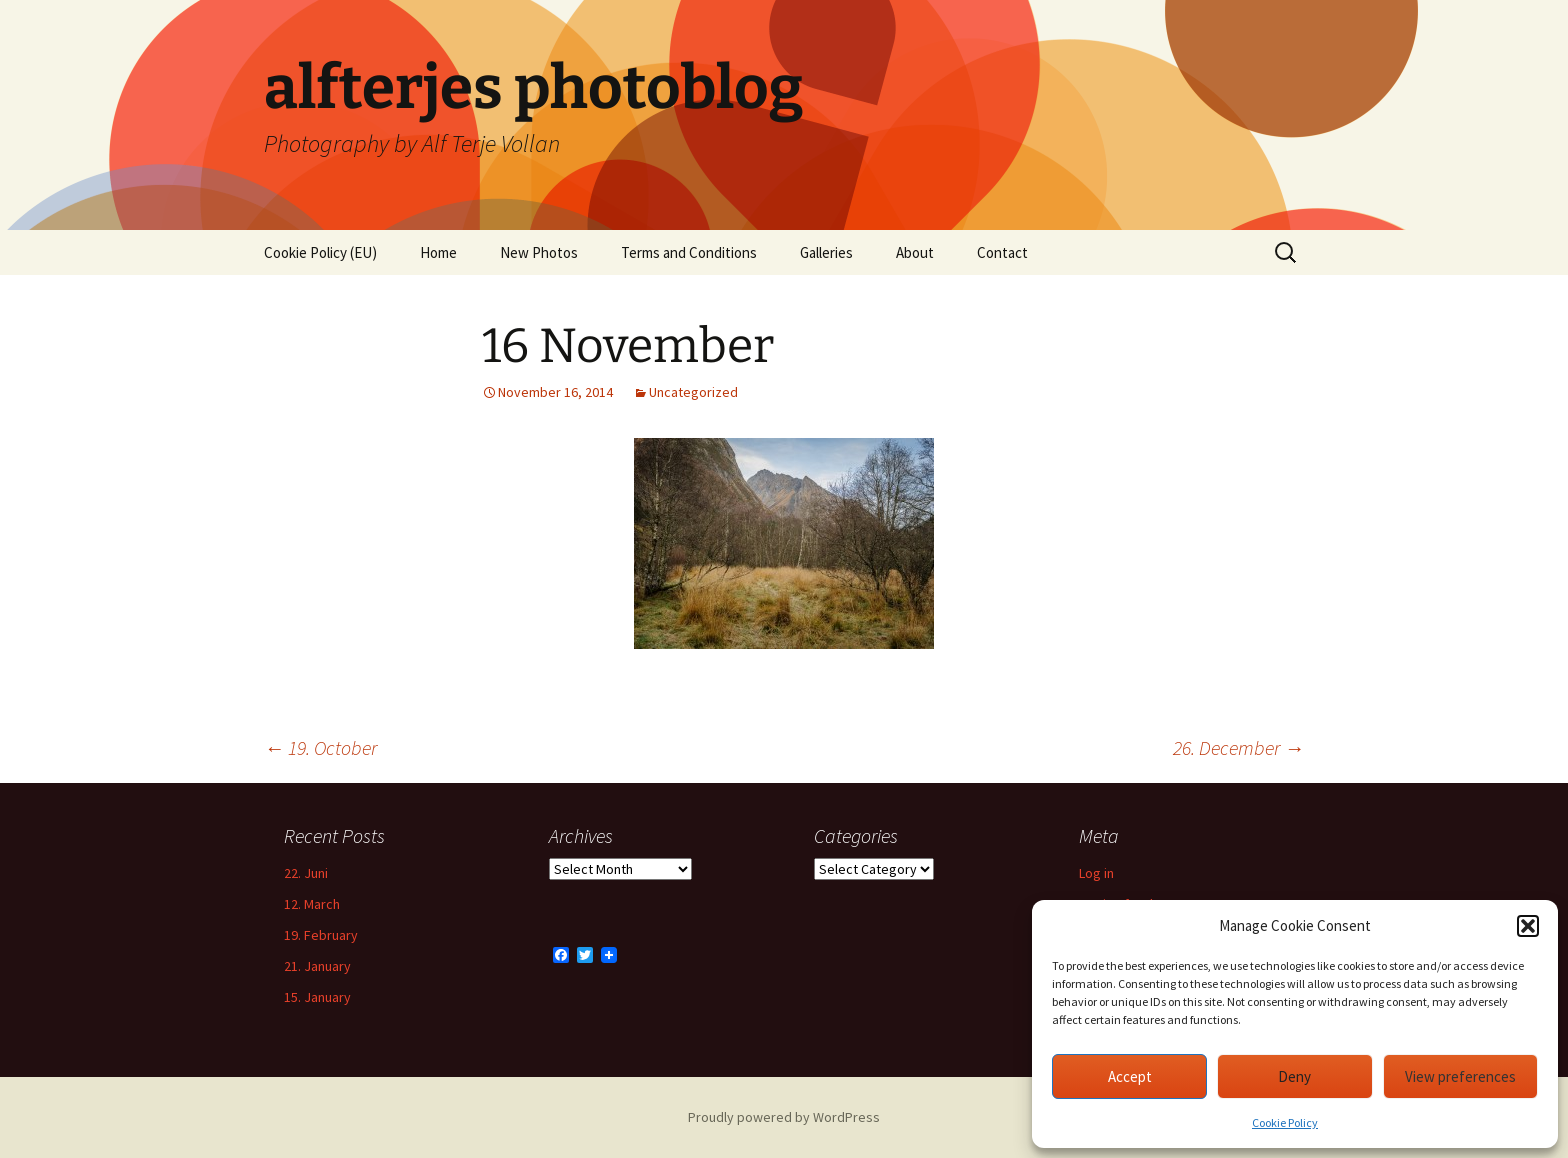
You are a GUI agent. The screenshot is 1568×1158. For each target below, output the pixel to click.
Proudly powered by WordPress (784, 1117)
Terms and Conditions (689, 252)
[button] (1528, 926)
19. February (321, 935)
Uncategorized (693, 392)
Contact (1002, 252)
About (915, 252)
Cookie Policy (1285, 1122)
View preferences (1460, 1076)
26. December (1238, 747)
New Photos (539, 252)
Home (438, 252)
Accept (1130, 1076)
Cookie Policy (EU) (320, 252)
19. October (320, 747)
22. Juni (306, 873)
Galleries (826, 252)
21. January (317, 966)
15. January (317, 997)
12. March (312, 904)
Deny (1294, 1076)
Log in (1096, 873)
